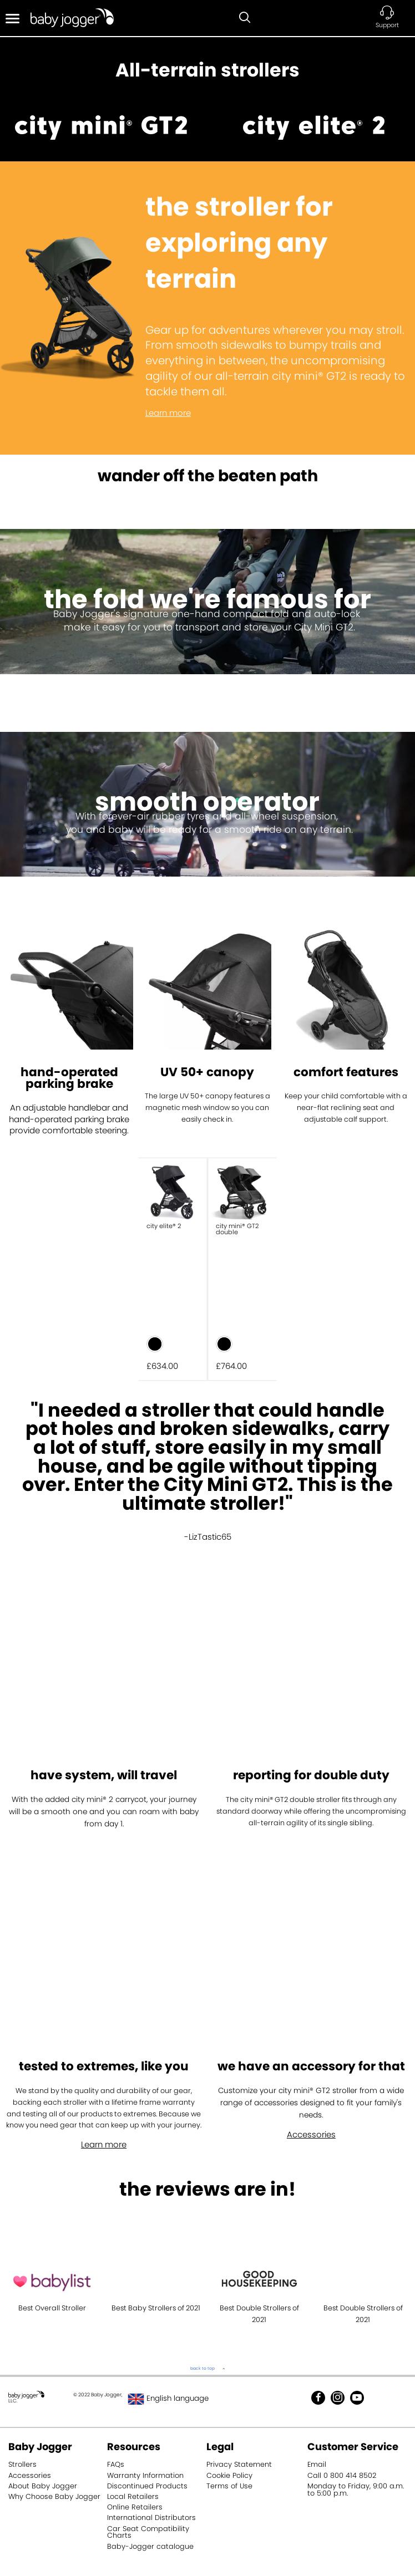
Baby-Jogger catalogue (150, 2546)
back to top (202, 2368)
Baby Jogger (40, 2447)
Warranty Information (145, 2475)
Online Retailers (135, 2507)
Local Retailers (133, 2496)
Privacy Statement (239, 2464)
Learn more (168, 413)
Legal (220, 2447)
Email (316, 2464)
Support (387, 25)
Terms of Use (229, 2486)
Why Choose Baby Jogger (54, 2496)
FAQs (115, 2464)
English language (169, 2398)
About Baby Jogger (42, 2486)
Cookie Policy (229, 2475)
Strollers (22, 2464)
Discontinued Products (147, 2486)
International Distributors (151, 2517)
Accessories (311, 2134)
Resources (133, 2447)
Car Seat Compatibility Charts (148, 2532)
